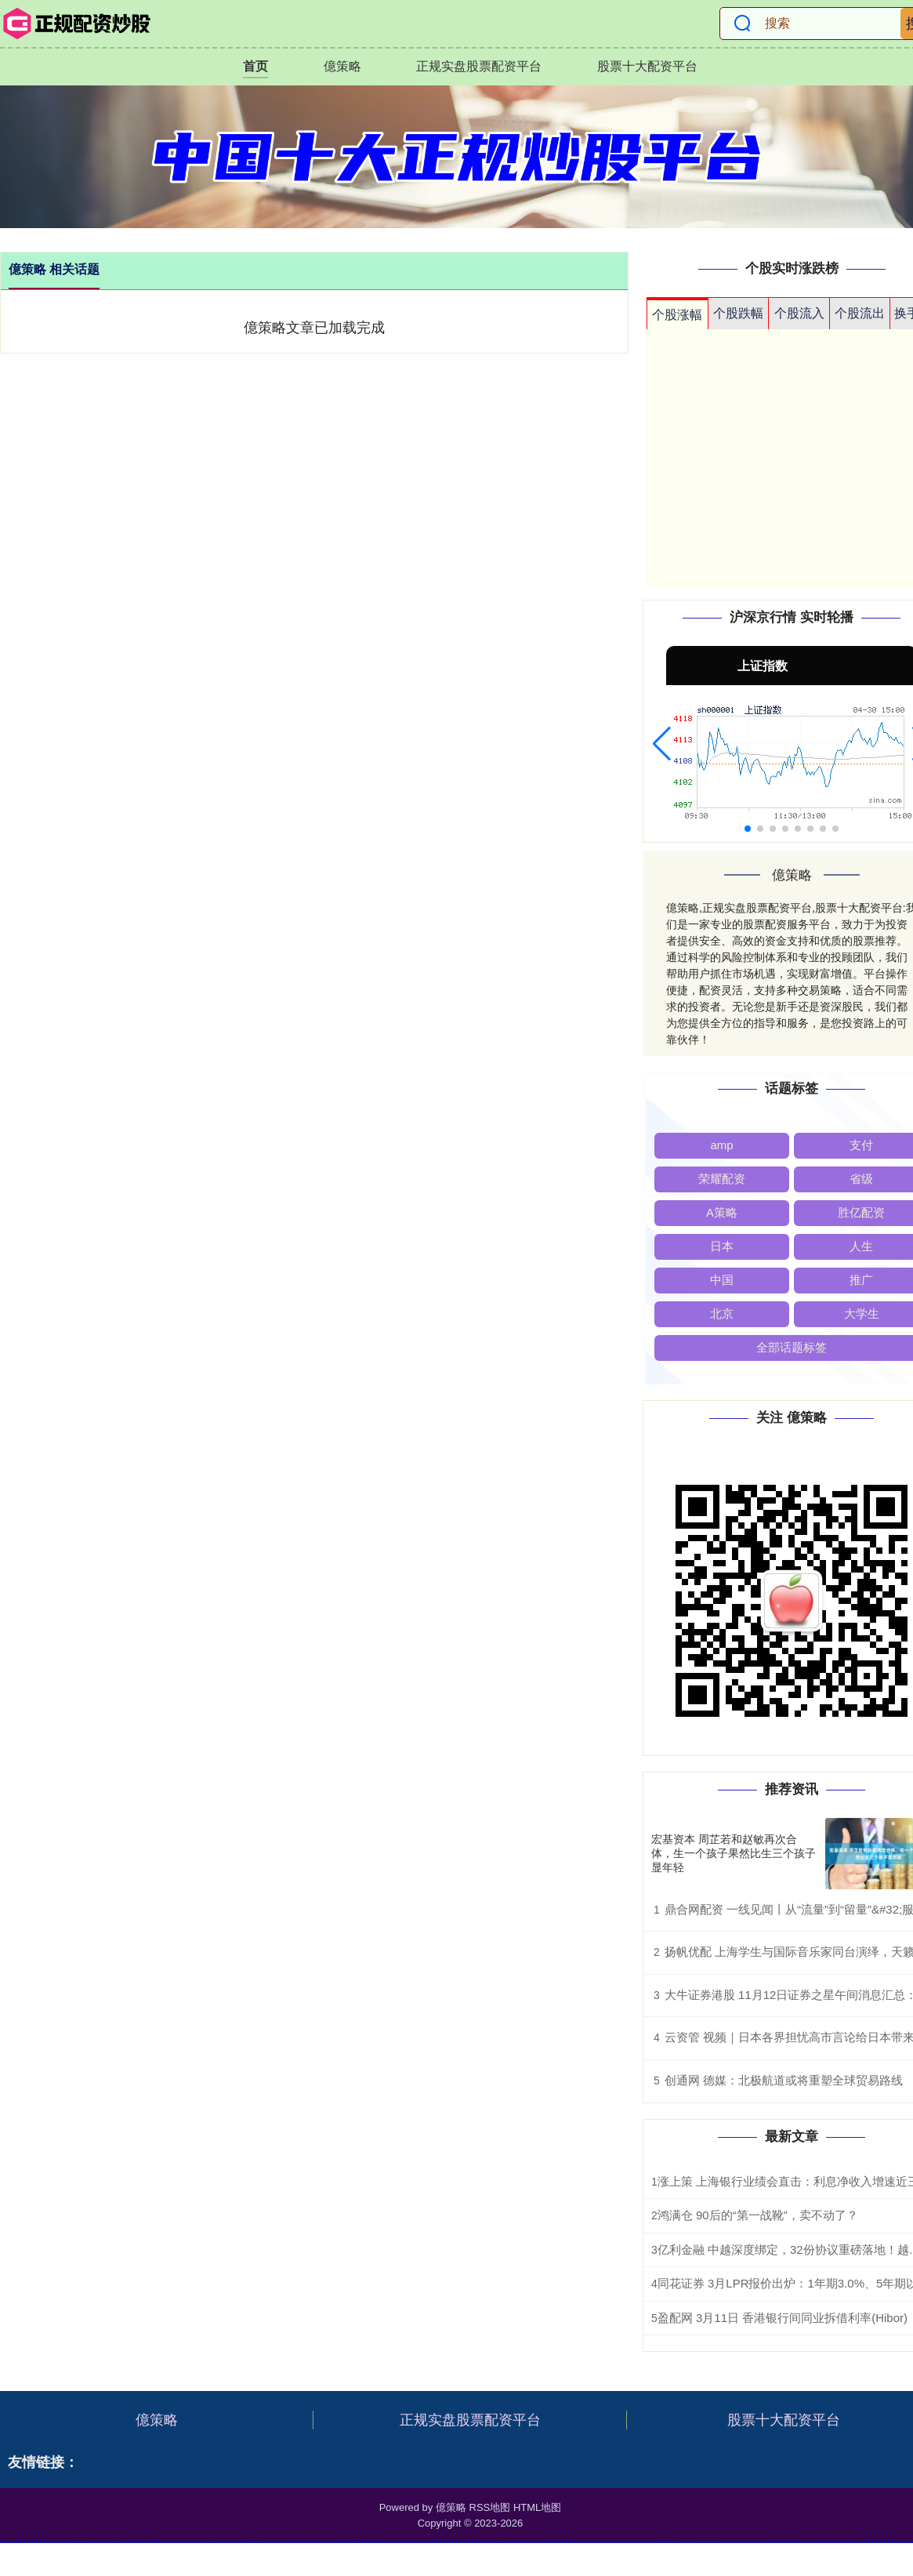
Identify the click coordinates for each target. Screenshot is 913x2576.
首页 (255, 66)
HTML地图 (537, 2507)
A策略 (721, 1212)
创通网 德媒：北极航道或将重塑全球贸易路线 (784, 2080)
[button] (661, 744)
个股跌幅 (738, 313)
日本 (722, 1246)
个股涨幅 (677, 314)
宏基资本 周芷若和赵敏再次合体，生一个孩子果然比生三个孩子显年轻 (733, 1853)
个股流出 (860, 313)
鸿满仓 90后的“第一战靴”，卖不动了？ (758, 2215)
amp (721, 1145)
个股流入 (799, 313)
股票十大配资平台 (647, 66)
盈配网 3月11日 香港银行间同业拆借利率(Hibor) (783, 2317)
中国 (722, 1279)
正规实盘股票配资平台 (479, 66)
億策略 (342, 66)
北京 (722, 1313)
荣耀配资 (721, 1178)
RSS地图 (490, 2507)
